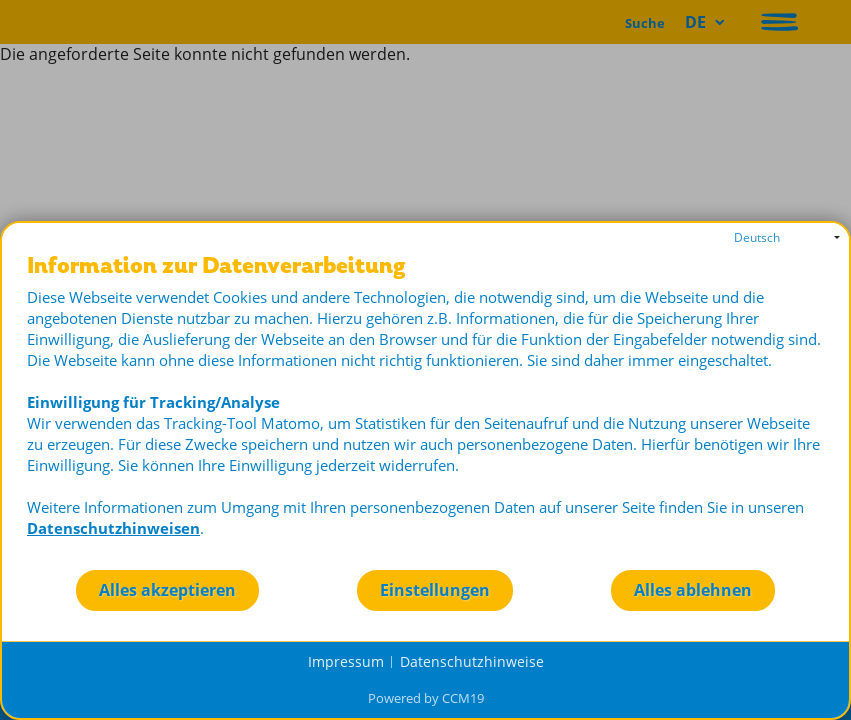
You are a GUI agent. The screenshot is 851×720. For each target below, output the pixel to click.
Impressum (346, 661)
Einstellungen (435, 590)
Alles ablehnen (693, 590)
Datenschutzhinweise (472, 661)
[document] (425, 411)
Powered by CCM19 (426, 698)
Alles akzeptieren (167, 590)
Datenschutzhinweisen (113, 528)
